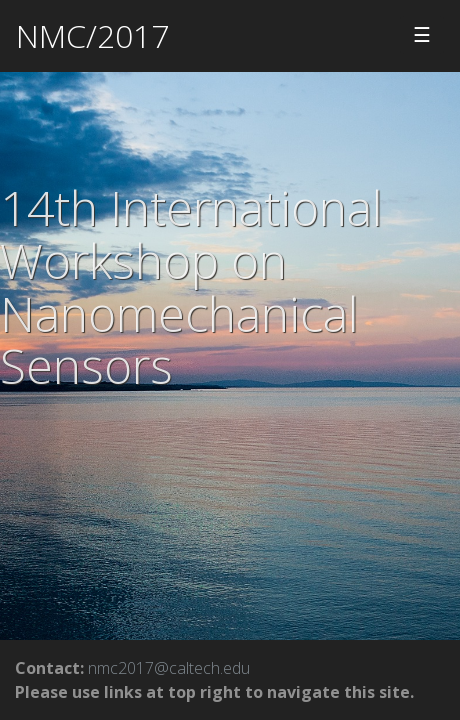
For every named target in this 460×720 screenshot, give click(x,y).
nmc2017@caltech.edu (169, 668)
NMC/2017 (92, 35)
